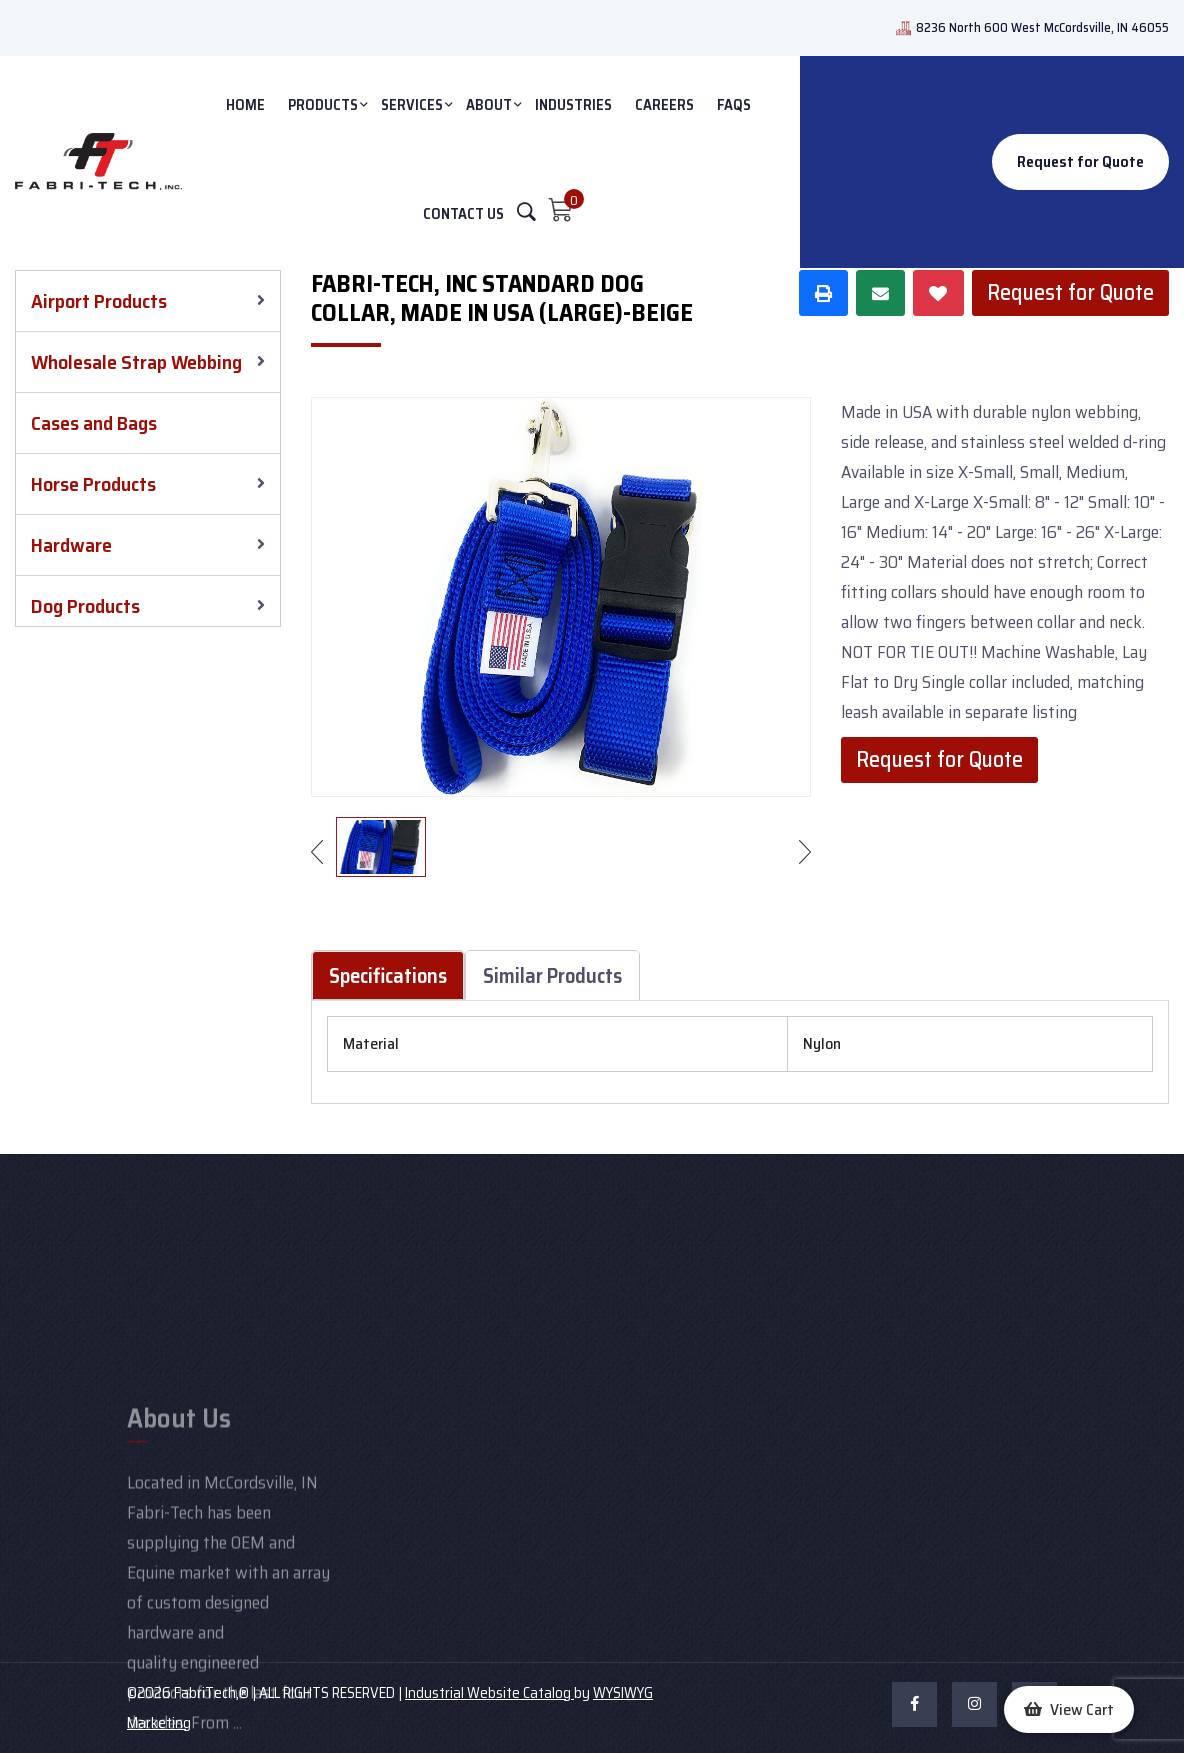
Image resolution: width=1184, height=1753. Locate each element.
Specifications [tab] (388, 975)
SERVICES (412, 105)
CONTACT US (463, 214)
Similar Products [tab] (552, 975)
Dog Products (85, 606)
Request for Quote (1080, 161)
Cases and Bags (94, 423)
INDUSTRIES (573, 105)
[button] (1069, 1709)
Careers (664, 105)
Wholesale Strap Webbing (136, 362)
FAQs (734, 105)
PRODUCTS (323, 105)
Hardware (71, 545)
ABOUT (489, 105)
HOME (245, 105)
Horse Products (93, 484)
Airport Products (99, 301)
